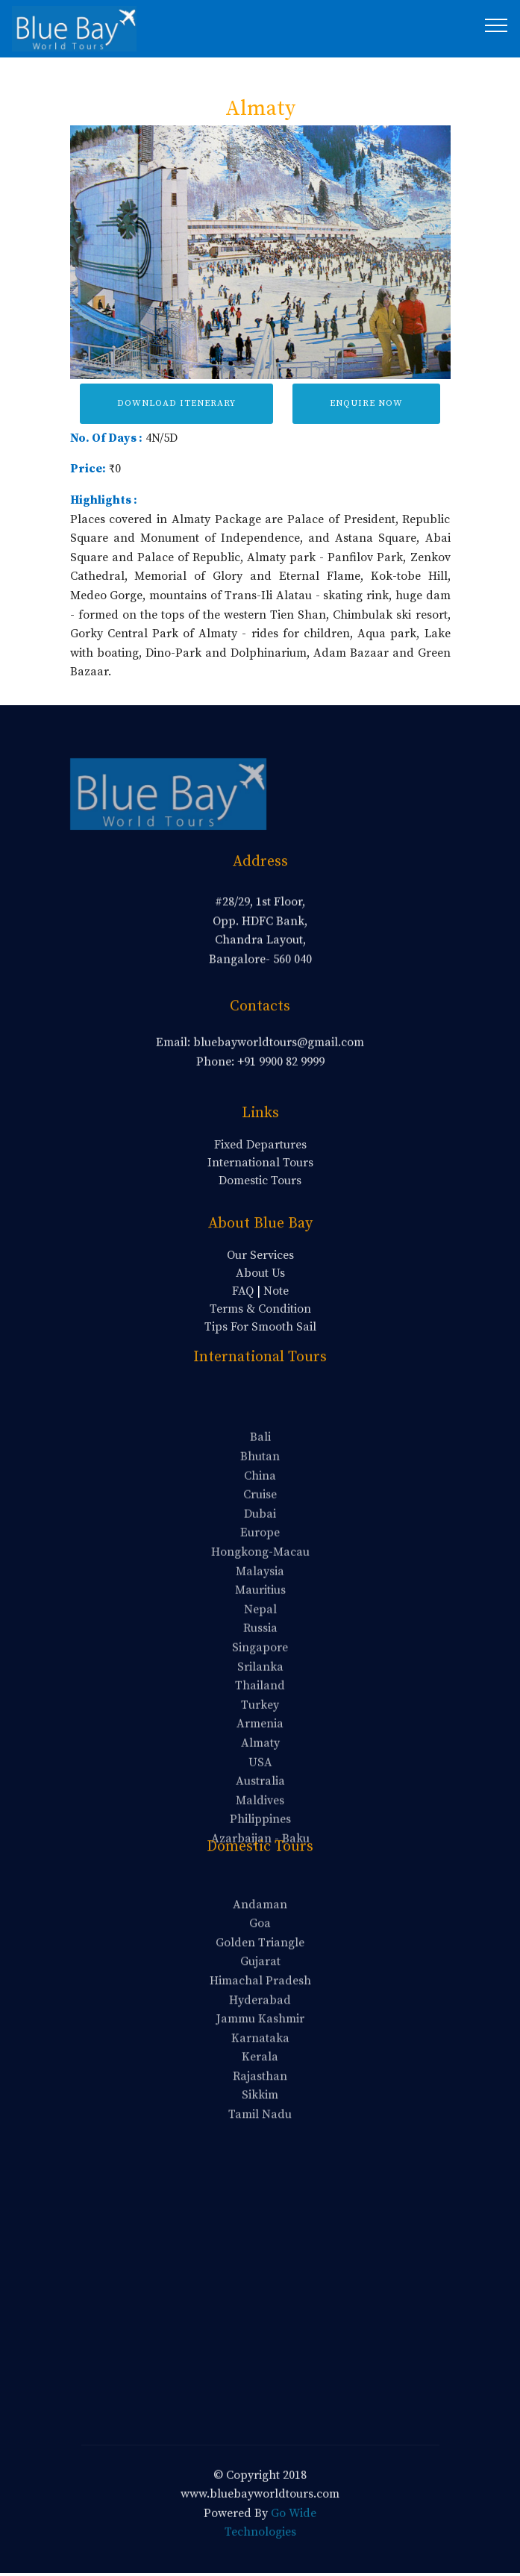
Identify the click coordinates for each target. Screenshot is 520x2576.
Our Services (260, 1255)
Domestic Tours (260, 1180)
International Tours (260, 1162)
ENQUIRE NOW (366, 403)
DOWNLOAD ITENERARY (176, 403)
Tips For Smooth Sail (260, 1326)
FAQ (243, 1291)
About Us (260, 1273)
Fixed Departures (260, 1144)
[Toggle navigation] (496, 24)
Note (276, 1291)
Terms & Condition (260, 1308)
